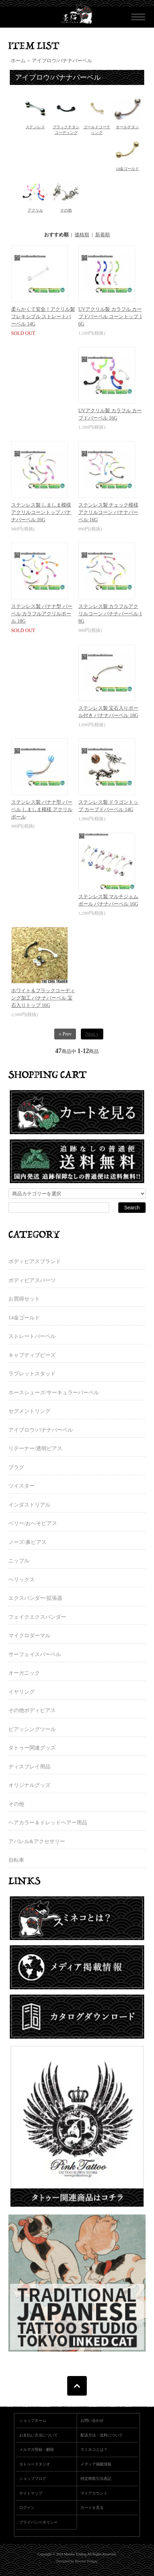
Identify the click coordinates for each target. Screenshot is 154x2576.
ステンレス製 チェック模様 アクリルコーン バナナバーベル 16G (108, 512)
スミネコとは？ (93, 2449)
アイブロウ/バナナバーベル (62, 60)
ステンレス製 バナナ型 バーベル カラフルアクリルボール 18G (41, 614)
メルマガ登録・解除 (36, 2449)
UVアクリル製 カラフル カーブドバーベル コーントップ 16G (110, 317)
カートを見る (92, 2507)
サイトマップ (30, 2493)
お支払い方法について (38, 2435)
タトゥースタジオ (34, 2464)
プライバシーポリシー (38, 2522)
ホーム (18, 60)
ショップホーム (32, 2420)
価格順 (82, 234)
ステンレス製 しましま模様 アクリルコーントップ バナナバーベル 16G (41, 512)
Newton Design (86, 2561)
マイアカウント (93, 2493)
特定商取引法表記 (95, 2478)
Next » (92, 1034)
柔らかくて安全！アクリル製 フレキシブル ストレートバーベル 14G (43, 317)
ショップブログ (32, 2478)
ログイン (27, 2507)
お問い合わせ (92, 2420)
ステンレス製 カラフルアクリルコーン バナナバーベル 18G (110, 614)
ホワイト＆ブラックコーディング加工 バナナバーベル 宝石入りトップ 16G (43, 998)
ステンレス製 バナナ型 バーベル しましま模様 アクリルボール (41, 810)
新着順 (102, 234)
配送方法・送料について (101, 2435)
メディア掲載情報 (95, 2464)
